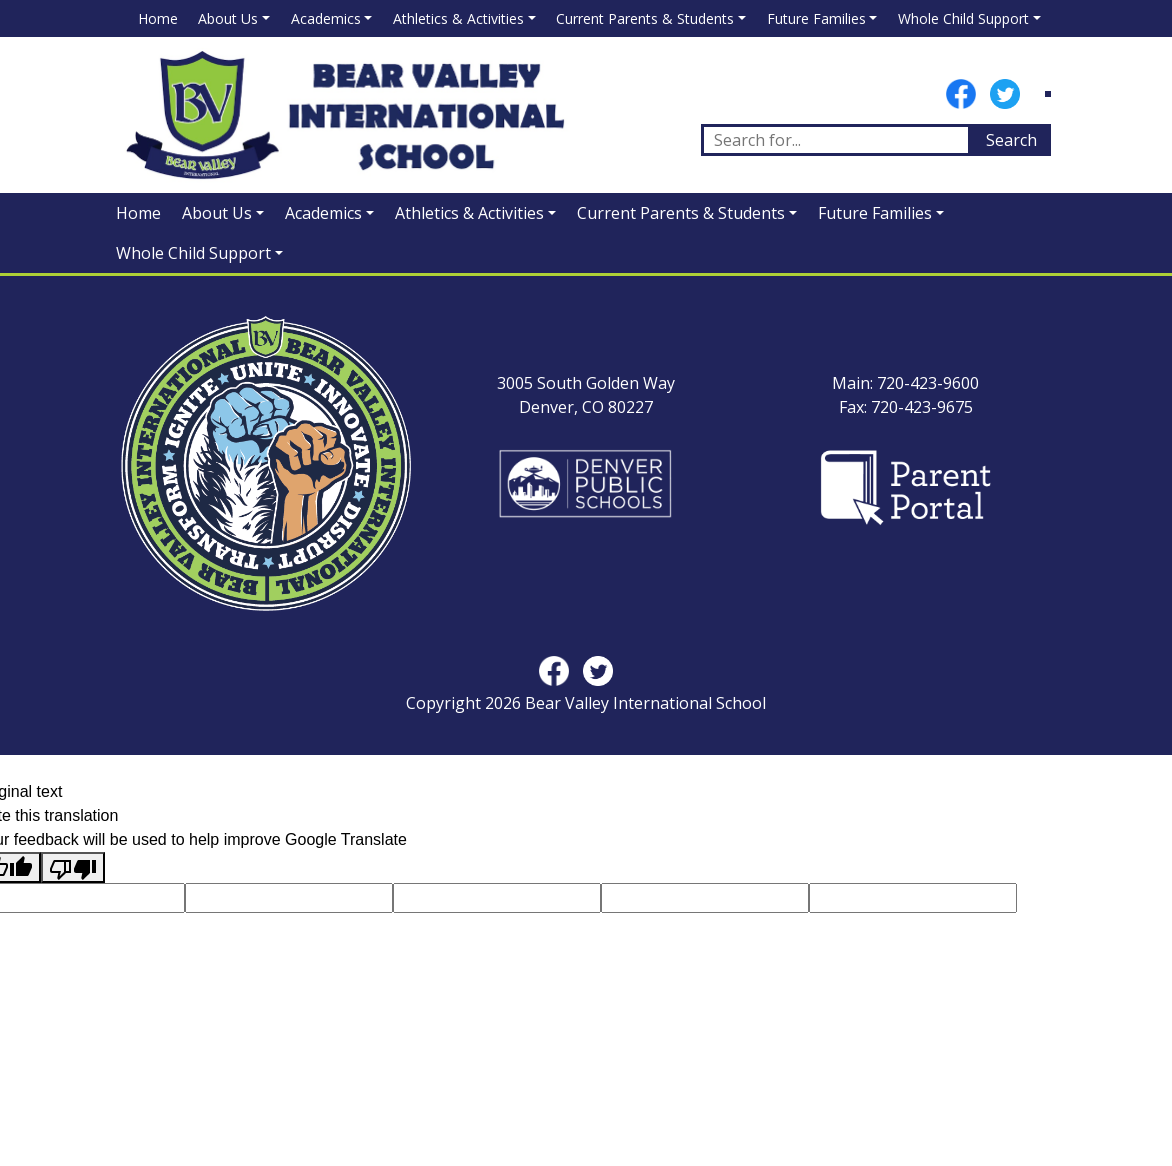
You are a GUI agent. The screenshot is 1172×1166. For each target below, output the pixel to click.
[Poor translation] (73, 867)
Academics (326, 18)
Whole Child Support (963, 18)
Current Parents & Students (645, 18)
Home (158, 18)
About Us (228, 18)
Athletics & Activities (458, 18)
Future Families (816, 18)
